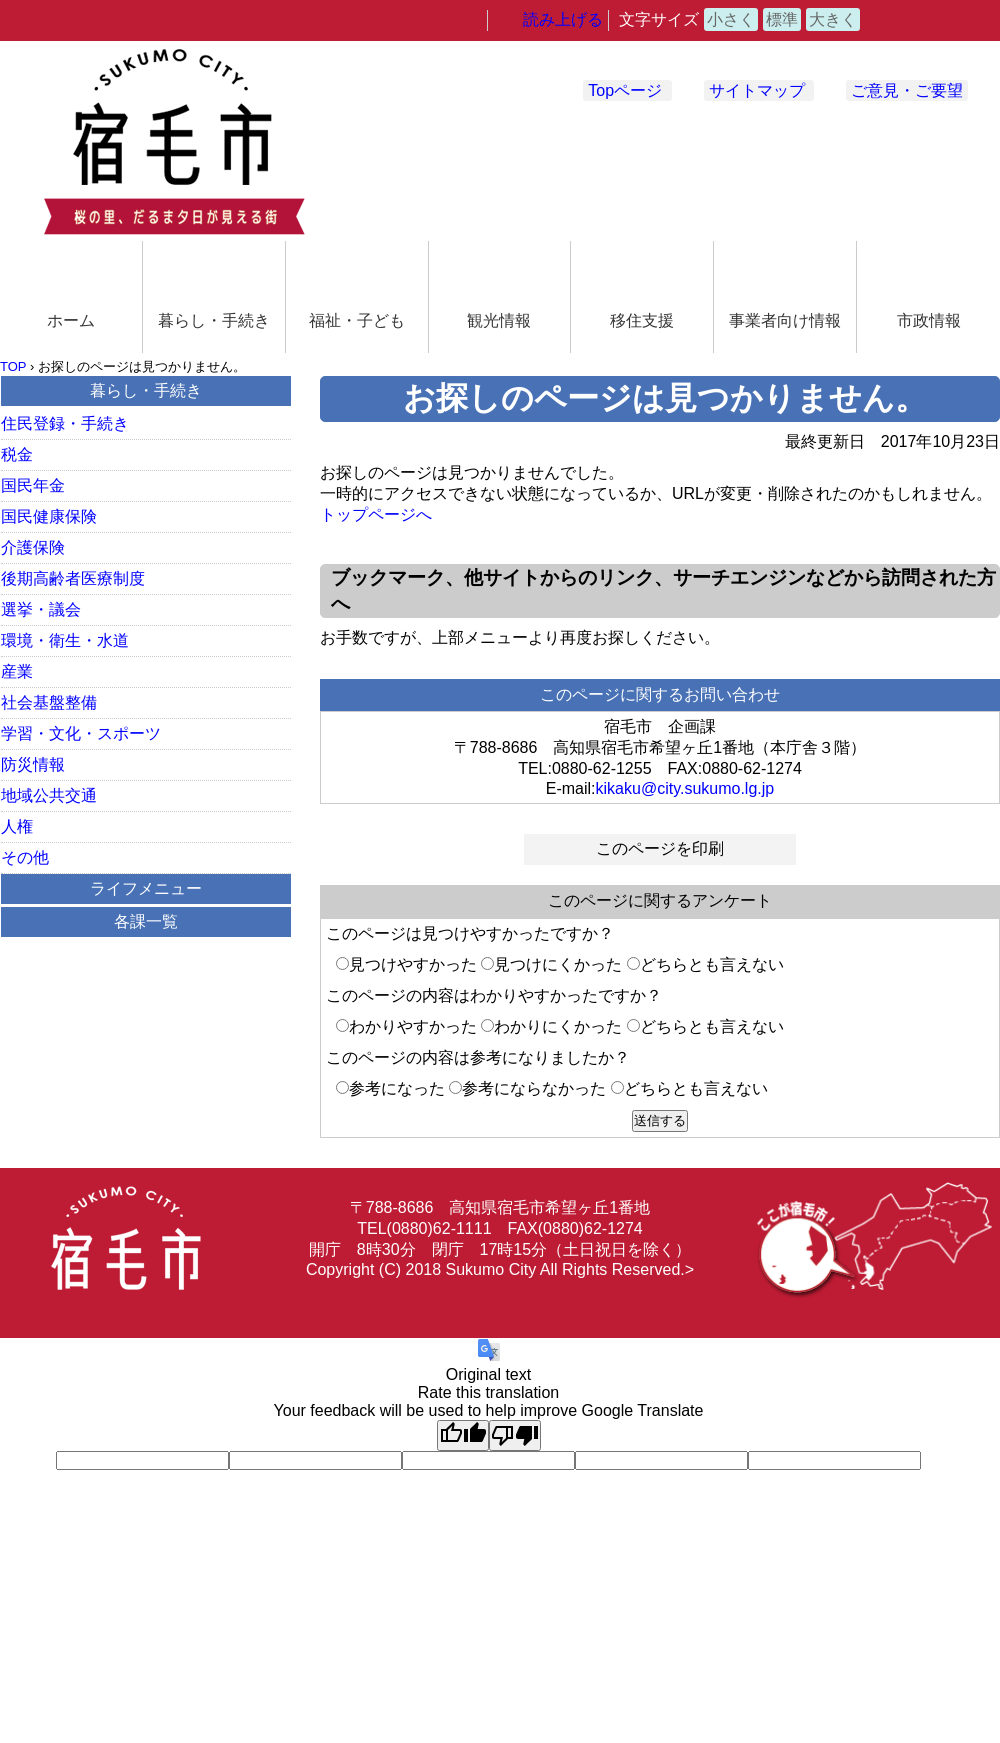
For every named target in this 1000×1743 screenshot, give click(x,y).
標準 (782, 19)
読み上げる (563, 19)
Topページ (625, 90)
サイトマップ (757, 90)
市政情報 (929, 320)
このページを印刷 (660, 848)
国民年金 (33, 485)
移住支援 (642, 320)
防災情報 (33, 764)
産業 (17, 671)
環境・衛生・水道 (65, 640)
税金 (17, 454)
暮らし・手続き (214, 320)
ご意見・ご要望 (907, 90)
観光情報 (499, 320)
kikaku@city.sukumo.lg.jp (685, 788)
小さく (731, 19)
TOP (13, 366)
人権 (17, 826)
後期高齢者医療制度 (73, 578)
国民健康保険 (49, 516)
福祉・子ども (357, 320)
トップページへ (376, 514)
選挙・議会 (41, 609)
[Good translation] (463, 1435)
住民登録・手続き (65, 423)
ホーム (71, 320)
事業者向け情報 (785, 320)
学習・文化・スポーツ (81, 733)
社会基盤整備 (49, 702)
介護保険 (33, 547)
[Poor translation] (515, 1435)
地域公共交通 (49, 795)
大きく (833, 19)
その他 (25, 857)
